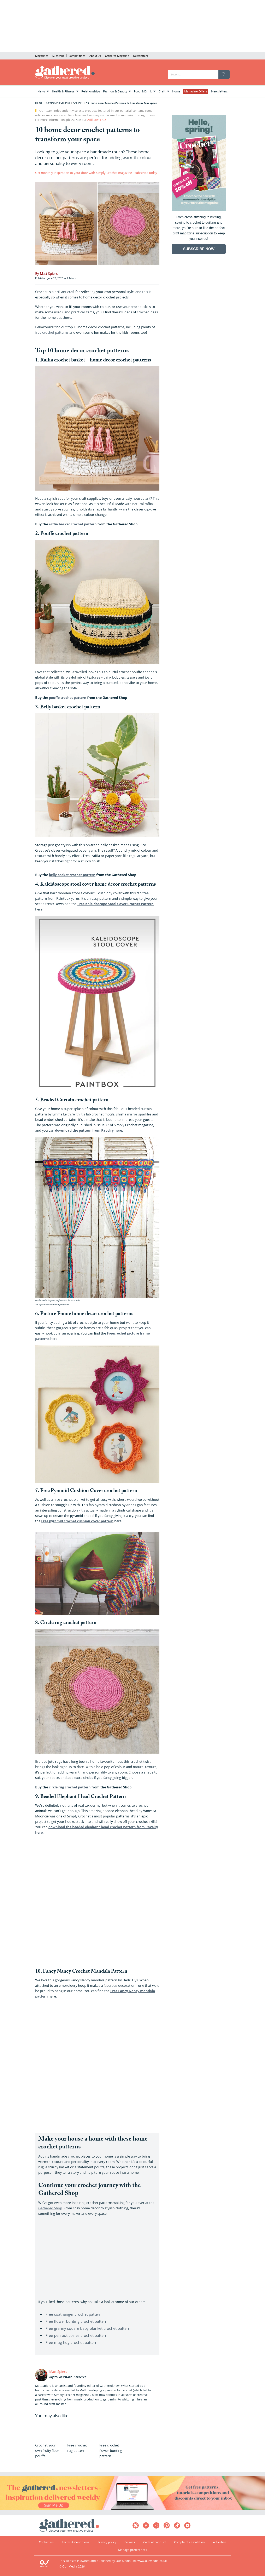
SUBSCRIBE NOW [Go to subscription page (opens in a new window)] (198, 249)
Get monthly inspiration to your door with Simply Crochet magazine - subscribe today (96, 173)
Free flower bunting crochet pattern (76, 2321)
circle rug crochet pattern (70, 1787)
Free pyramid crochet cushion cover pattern (77, 1521)
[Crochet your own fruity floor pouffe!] (49, 2430)
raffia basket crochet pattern (73, 524)
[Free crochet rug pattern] (81, 2430)
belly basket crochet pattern (72, 875)
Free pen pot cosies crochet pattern (76, 2335)
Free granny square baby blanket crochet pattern (88, 2328)
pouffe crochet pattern (67, 697)
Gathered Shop (50, 2208)
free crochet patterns (52, 332)
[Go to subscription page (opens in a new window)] (199, 210)
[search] (224, 74)
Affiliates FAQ (96, 120)
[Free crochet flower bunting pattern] (113, 2430)
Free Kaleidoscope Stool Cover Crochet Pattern (115, 904)
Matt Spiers (58, 2371)
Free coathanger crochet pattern (73, 2314)
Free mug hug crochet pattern (71, 2342)
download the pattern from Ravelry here (88, 1130)
